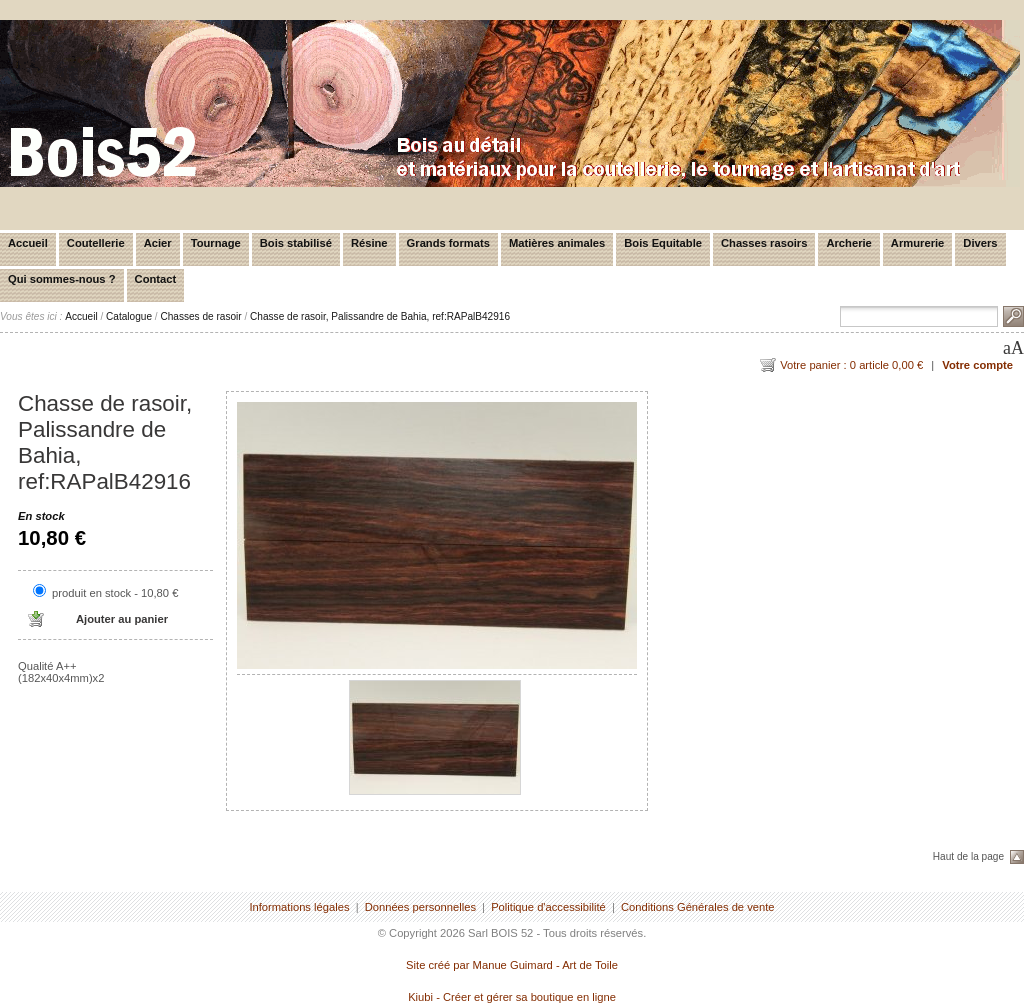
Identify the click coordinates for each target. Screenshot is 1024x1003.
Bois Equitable (663, 243)
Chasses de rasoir (200, 316)
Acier (158, 243)
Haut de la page (968, 856)
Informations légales (299, 907)
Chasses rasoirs (764, 243)
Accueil (28, 243)
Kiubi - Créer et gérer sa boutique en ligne (512, 997)
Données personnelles (420, 907)
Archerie (848, 243)
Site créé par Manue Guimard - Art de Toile (512, 965)
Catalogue (129, 316)
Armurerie (917, 243)
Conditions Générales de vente (698, 907)
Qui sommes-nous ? (62, 279)
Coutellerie (96, 243)
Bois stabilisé (296, 243)
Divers (980, 243)
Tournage (216, 243)
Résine (369, 243)
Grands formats (448, 243)
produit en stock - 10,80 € (115, 593)
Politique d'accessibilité (548, 907)
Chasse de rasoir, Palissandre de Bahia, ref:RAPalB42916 (380, 316)
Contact (156, 279)
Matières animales (557, 243)
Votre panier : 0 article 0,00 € (851, 365)
